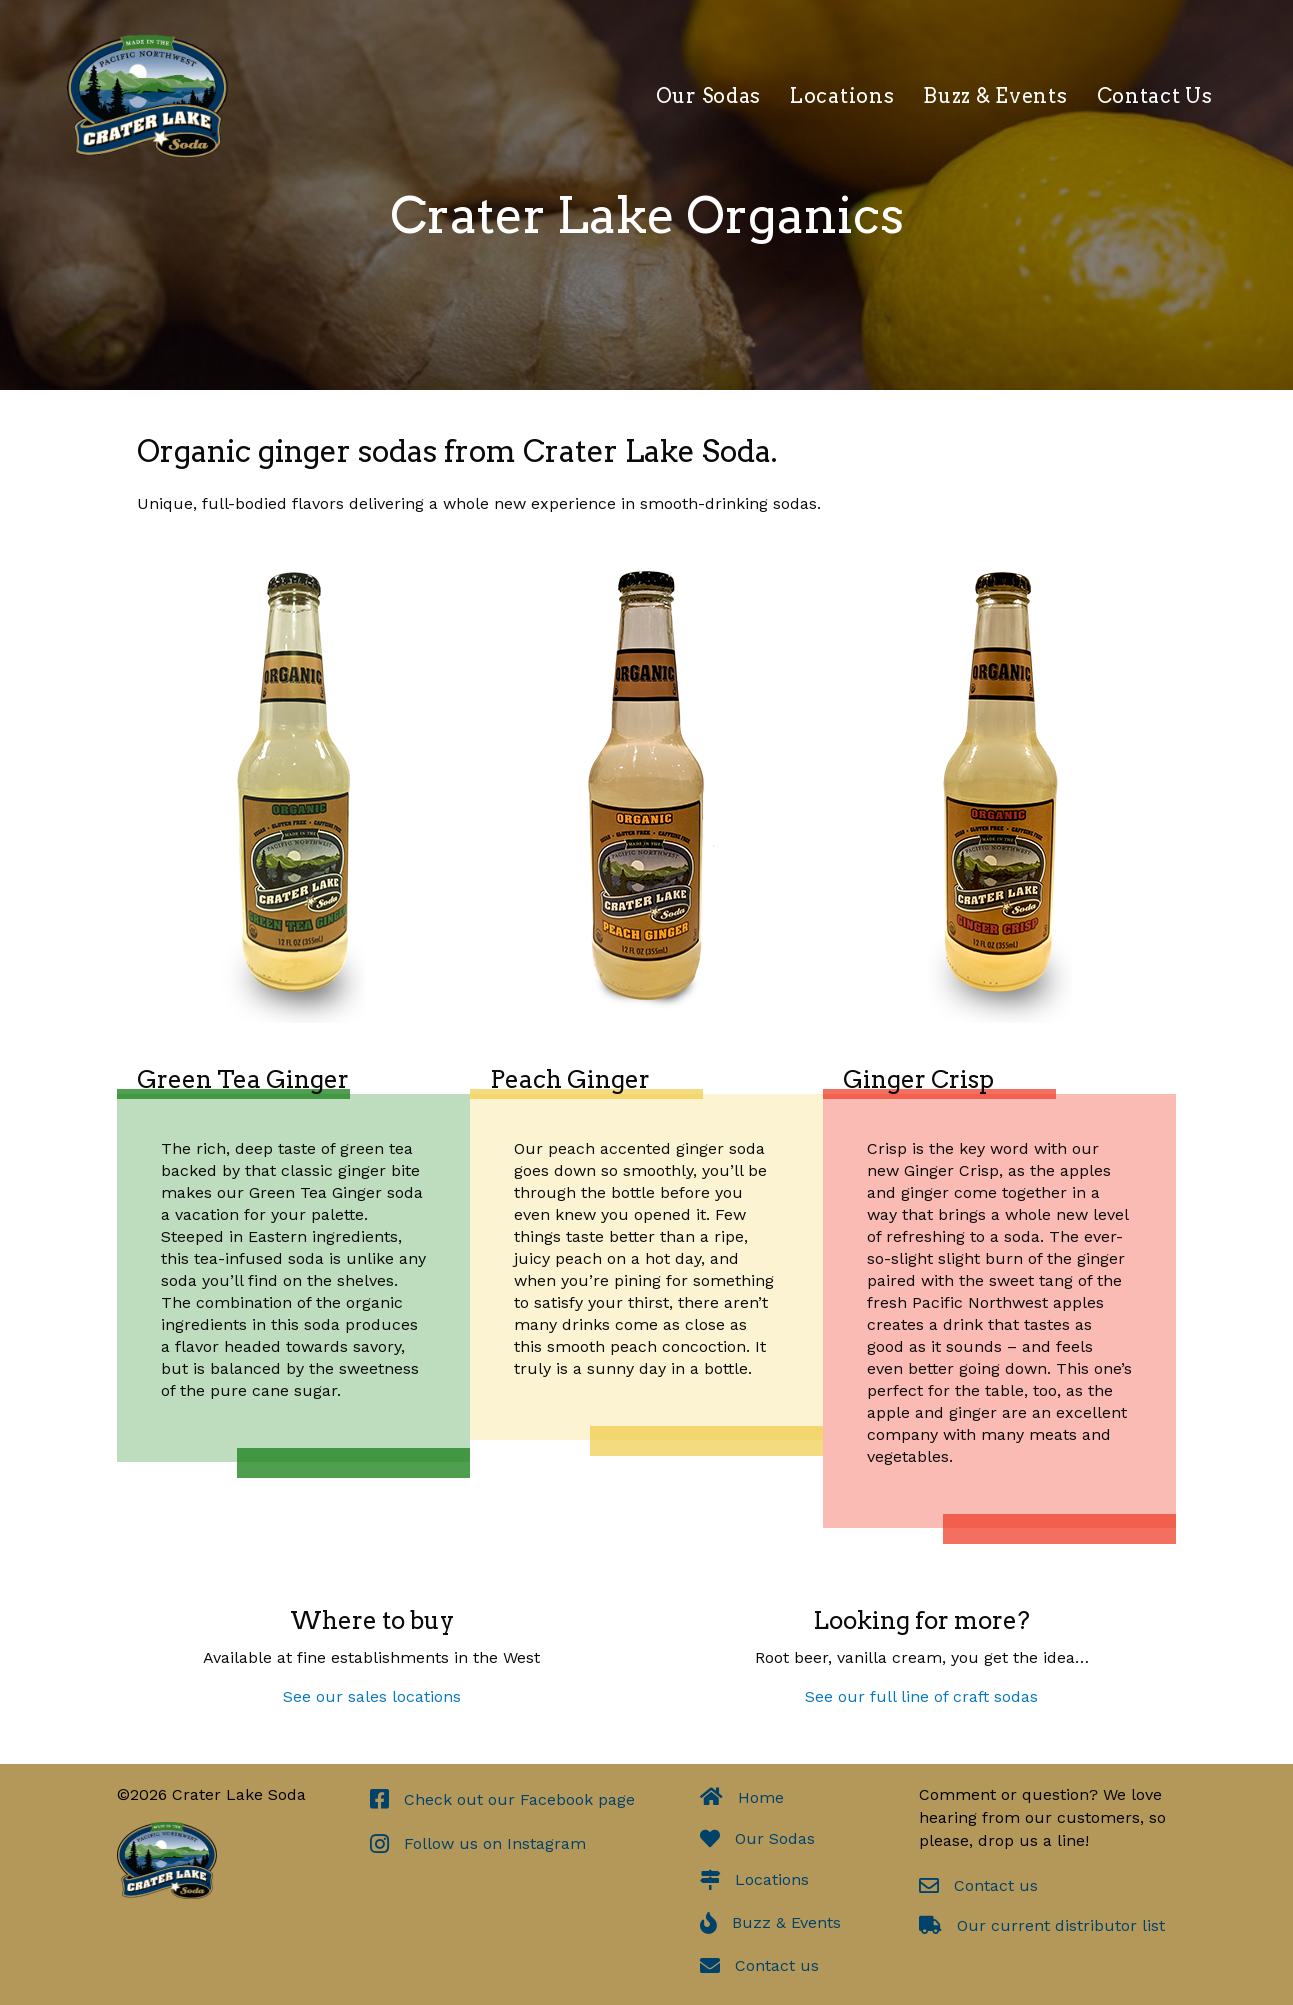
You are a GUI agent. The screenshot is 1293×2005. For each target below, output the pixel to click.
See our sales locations (372, 1696)
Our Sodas (708, 96)
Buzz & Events (995, 96)
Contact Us (1155, 96)
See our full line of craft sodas (921, 1696)
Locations (842, 96)
